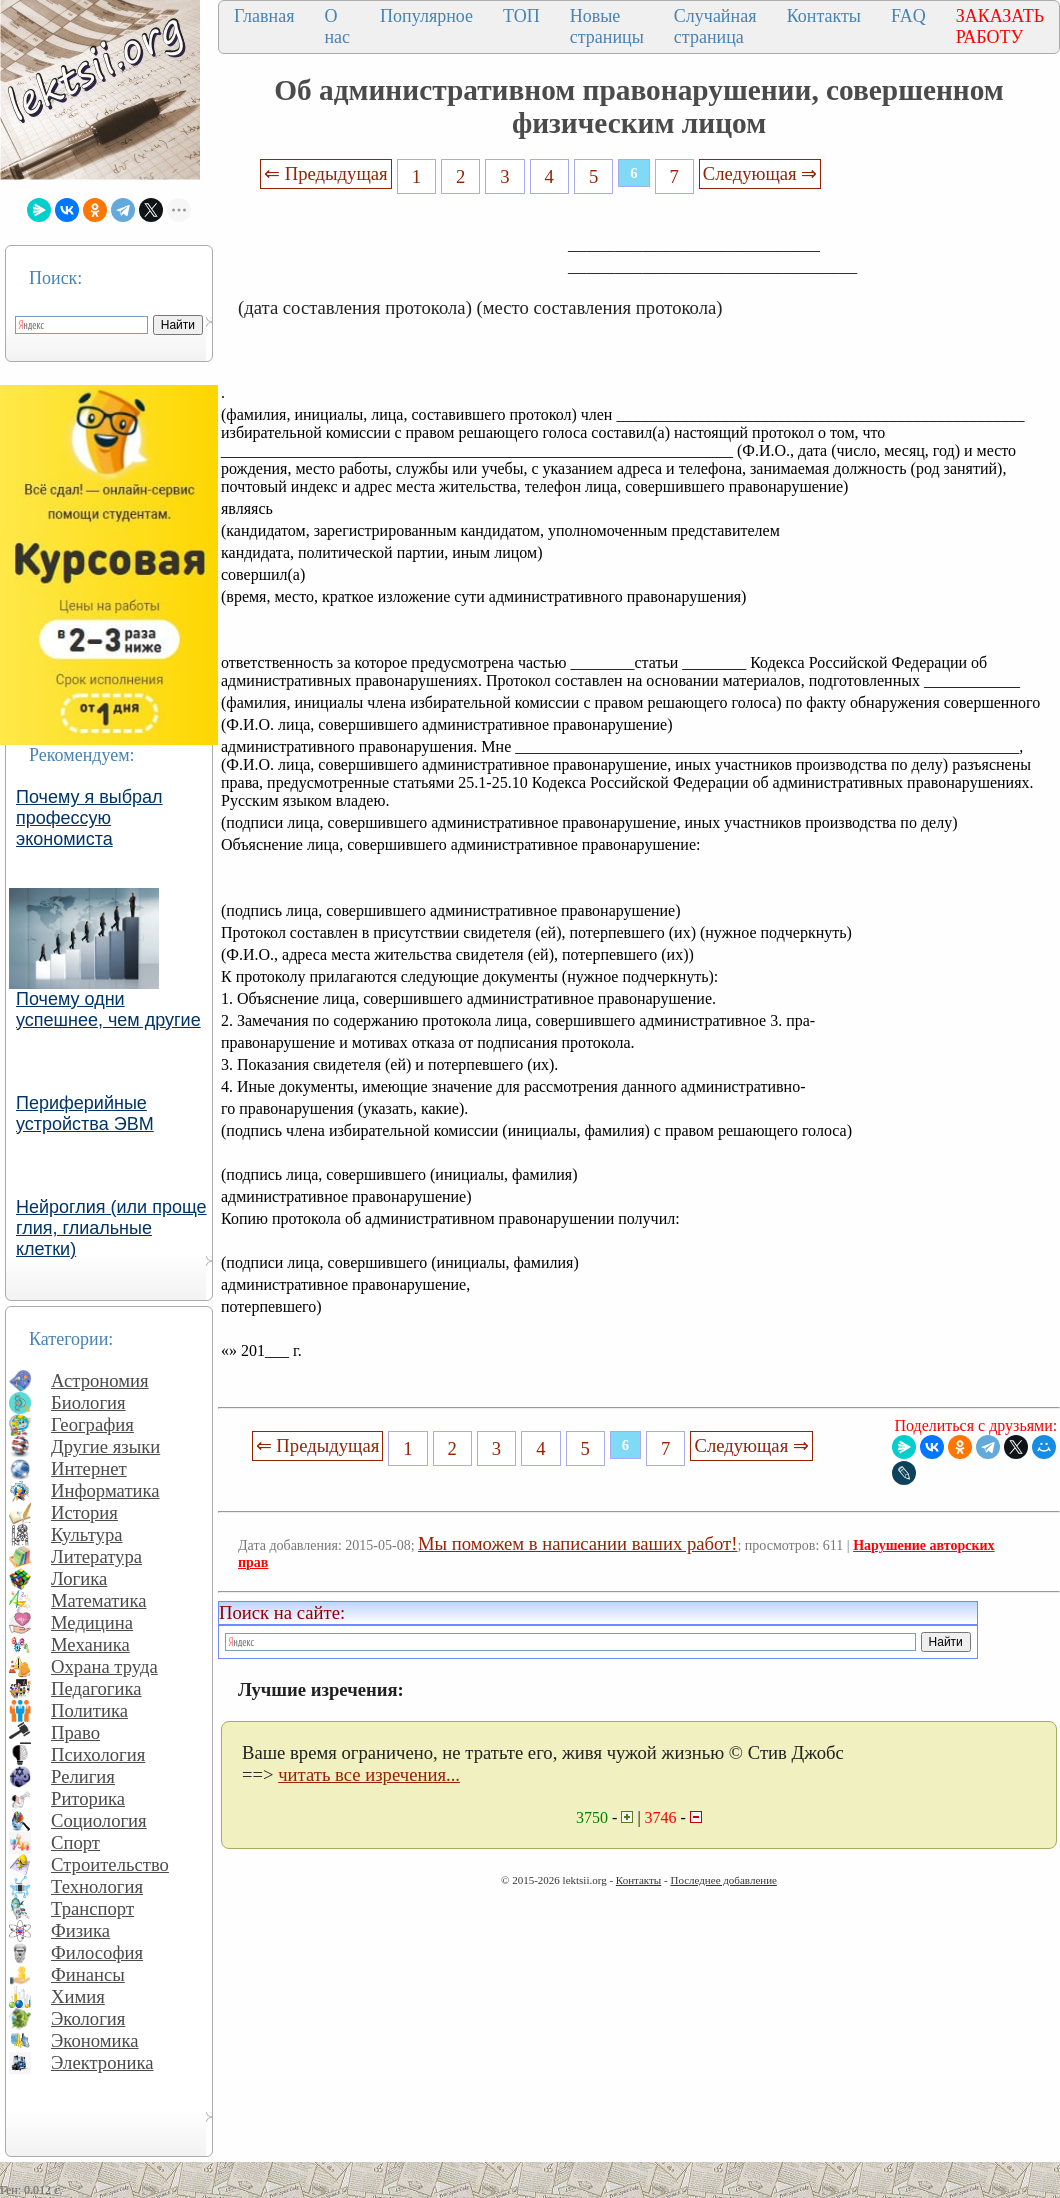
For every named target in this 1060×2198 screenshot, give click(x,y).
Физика (80, 1930)
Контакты (824, 16)
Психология (98, 1754)
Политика (89, 1710)
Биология (88, 1402)
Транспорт (92, 1908)
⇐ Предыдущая (326, 173)
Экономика (95, 2040)
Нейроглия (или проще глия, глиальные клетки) (111, 1228)
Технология (97, 1886)
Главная (264, 16)
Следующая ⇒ (760, 173)
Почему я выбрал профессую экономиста (89, 818)
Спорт (75, 1842)
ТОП (521, 16)
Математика (99, 1600)
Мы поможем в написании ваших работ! (577, 1543)
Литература (96, 1556)
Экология (88, 2018)
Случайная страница (715, 26)
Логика (79, 1578)
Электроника (102, 2062)
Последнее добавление (723, 1880)
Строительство (110, 1864)
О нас (337, 26)
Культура (87, 1534)
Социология (99, 1820)
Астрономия (100, 1380)
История (84, 1512)
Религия (83, 1776)
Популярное (426, 16)
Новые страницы (607, 26)
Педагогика (96, 1688)
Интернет (89, 1468)
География (92, 1424)
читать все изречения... (369, 1774)
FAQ (908, 16)
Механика (90, 1644)
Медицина (92, 1622)
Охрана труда (104, 1666)
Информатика (105, 1490)
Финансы (88, 1974)
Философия (97, 1952)
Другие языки (105, 1446)
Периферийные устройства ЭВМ (85, 1113)
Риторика (88, 1798)
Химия (78, 1996)
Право (75, 1732)
